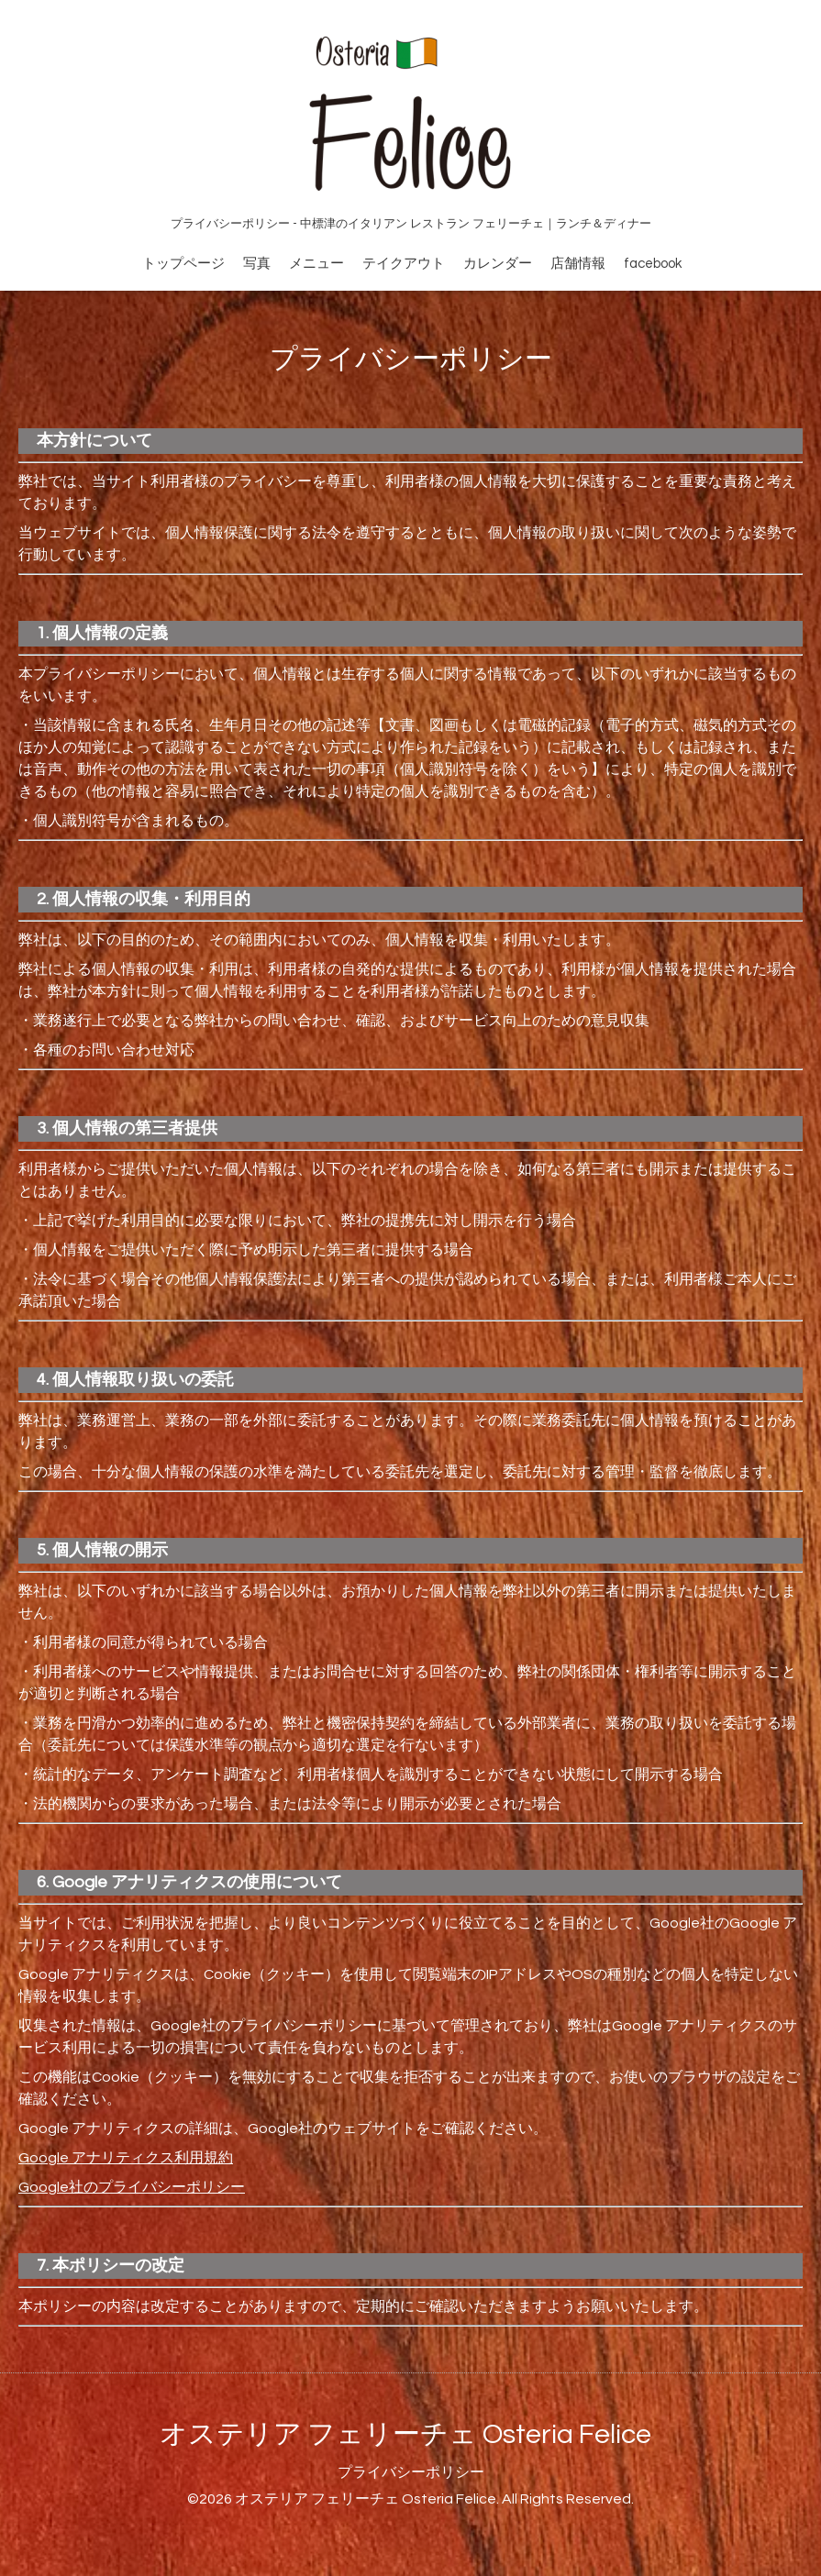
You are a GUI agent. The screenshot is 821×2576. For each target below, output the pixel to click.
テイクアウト (403, 264)
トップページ (183, 264)
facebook (653, 264)
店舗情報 (577, 264)
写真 (257, 264)
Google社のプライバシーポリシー (131, 2187)
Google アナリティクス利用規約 (125, 2157)
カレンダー (497, 264)
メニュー (316, 264)
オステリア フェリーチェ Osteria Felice (405, 2434)
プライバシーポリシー (411, 2472)
